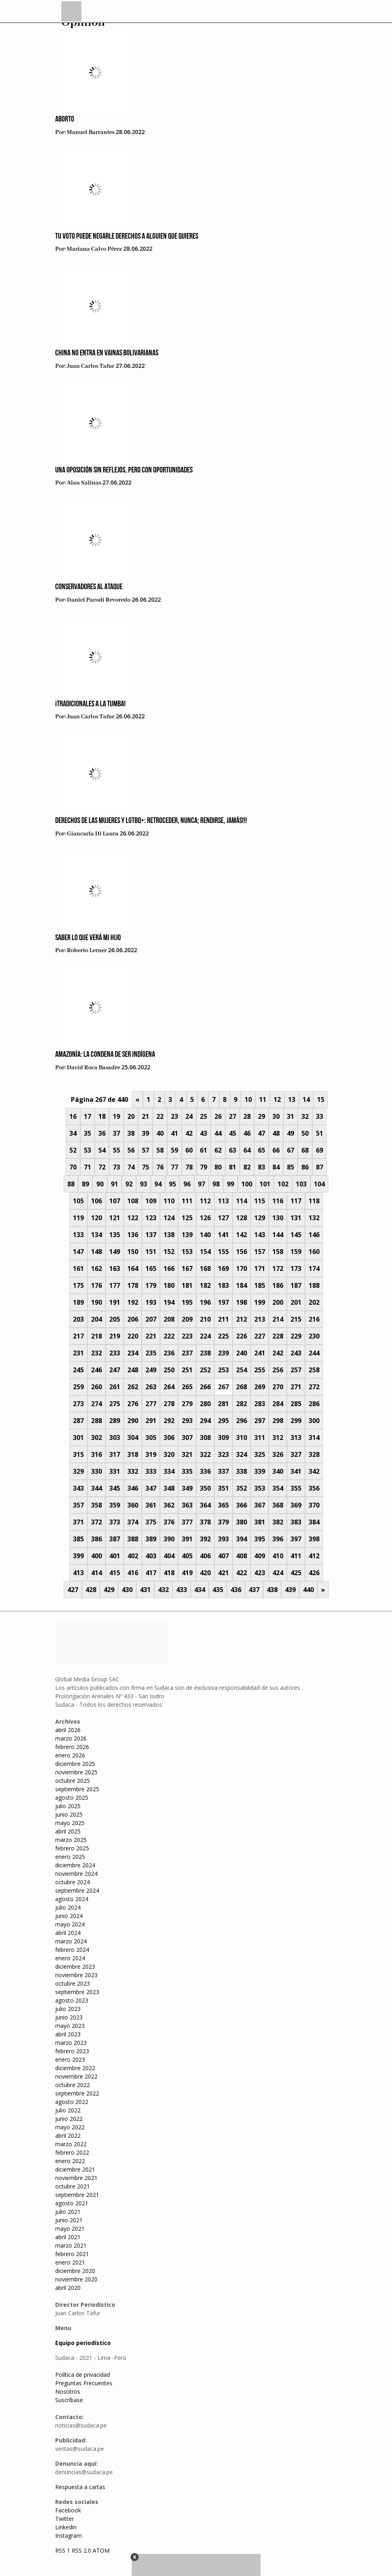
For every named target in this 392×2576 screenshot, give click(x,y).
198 (241, 1302)
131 (295, 1217)
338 (241, 1471)
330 (96, 1471)
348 (169, 1488)
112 (205, 1200)
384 (314, 1522)
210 (205, 1319)
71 (87, 1167)
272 (314, 1386)
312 (277, 1437)
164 (132, 1268)
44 (218, 1133)
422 (241, 1572)
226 (241, 1336)
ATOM (101, 2550)
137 (150, 1234)
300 (314, 1420)
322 (205, 1454)
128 (241, 1217)
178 (132, 1285)
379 (223, 1522)
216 (314, 1319)
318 (132, 1454)
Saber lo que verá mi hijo (88, 938)
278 (169, 1403)
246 (96, 1369)
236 (169, 1353)
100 (246, 1184)
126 (205, 1217)
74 (131, 1167)
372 (96, 1522)
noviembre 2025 (76, 1772)
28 (247, 1116)
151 (150, 1251)
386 (96, 1538)
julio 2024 (68, 1907)
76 (160, 1167)
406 (205, 1555)
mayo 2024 (70, 1924)
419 (187, 1572)
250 (169, 1369)
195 (187, 1302)
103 (301, 1184)
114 (241, 1200)
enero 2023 (70, 2059)
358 (96, 1505)
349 (187, 1488)
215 (295, 1319)
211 (223, 1319)
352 (241, 1488)
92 (129, 1184)
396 (277, 1538)
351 (223, 1488)
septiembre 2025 (77, 1789)
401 (114, 1555)
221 (150, 1336)
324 (241, 1454)
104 (319, 1184)
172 (277, 1268)
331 (114, 1471)
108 (132, 1200)
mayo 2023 (70, 2025)
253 (223, 1369)
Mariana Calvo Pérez (94, 249)
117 (295, 1200)
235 (150, 1353)
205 (114, 1319)
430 (127, 1589)
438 (272, 1589)
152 (169, 1251)
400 (96, 1555)
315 (78, 1454)
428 (90, 1589)
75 (145, 1167)
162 (96, 1268)
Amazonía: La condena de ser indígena (105, 1055)
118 (314, 1200)
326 (277, 1454)
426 (314, 1572)
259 (78, 1386)
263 (150, 1386)
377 (187, 1522)
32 (305, 1116)
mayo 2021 (70, 2228)
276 (132, 1403)
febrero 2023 (72, 2051)
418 (169, 1572)
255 (259, 1369)
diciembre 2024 (75, 1865)
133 (78, 1234)
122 (132, 1217)
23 (174, 1116)
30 (276, 1116)
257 (295, 1369)
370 (314, 1505)
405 (187, 1555)
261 (114, 1386)
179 (150, 1285)
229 (295, 1336)
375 (150, 1522)
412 (314, 1555)
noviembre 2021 (76, 2178)
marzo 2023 (71, 2042)
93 (143, 1184)
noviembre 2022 (76, 2076)
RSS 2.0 (81, 2550)
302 (96, 1437)
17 (87, 1116)
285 (295, 1403)
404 (169, 1555)
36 (102, 1133)
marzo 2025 (71, 1840)
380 (241, 1522)
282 (241, 1403)
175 (78, 1285)
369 (295, 1505)
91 (114, 1184)
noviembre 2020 (76, 2279)
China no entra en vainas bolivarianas (106, 353)
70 (73, 1167)
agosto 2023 (71, 2000)
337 (223, 1471)
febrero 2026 (72, 1747)
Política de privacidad (82, 2374)
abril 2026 (68, 1730)
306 (169, 1437)
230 (314, 1336)
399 (78, 1555)
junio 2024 (69, 1916)
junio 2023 (69, 2017)
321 (187, 1454)
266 (205, 1386)
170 (241, 1268)
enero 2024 (70, 1958)
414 (96, 1572)
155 (223, 1251)
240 (241, 1353)
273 (78, 1403)
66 (276, 1150)
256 (277, 1369)
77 (174, 1167)
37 (116, 1133)
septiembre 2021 (77, 2195)
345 (114, 1488)
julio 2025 (68, 1806)
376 (169, 1522)
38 (131, 1133)
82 (247, 1167)
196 (205, 1302)
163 (114, 1268)
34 (73, 1133)
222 (169, 1336)
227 (259, 1336)
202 (314, 1302)
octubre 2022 (72, 2085)
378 (205, 1522)
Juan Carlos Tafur (90, 366)
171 (259, 1268)
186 (277, 1285)
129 (259, 1217)
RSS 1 (63, 2550)
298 (277, 1420)
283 (259, 1403)
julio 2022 (68, 2110)
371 (78, 1522)
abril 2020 (68, 2287)
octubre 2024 (72, 1882)
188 (314, 1285)
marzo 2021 (71, 2245)
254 (241, 1369)
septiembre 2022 (77, 2093)
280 (205, 1403)
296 (241, 1420)
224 (205, 1336)
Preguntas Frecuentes (83, 2383)
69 (319, 1150)
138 (169, 1234)
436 (235, 1589)
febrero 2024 (72, 1949)
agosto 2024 (71, 1899)
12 (277, 1099)
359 (114, 1505)
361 (150, 1505)
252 (205, 1369)
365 (223, 1505)
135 (114, 1234)
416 (132, 1572)
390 (169, 1538)
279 (187, 1403)
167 (187, 1268)
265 (187, 1386)
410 (277, 1555)
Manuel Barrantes (90, 132)
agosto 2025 (71, 1797)
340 (277, 1471)
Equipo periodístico (83, 2343)
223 (187, 1336)
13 (291, 1099)
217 (78, 1336)
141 (223, 1234)
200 (277, 1302)
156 (241, 1251)
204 (96, 1319)
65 (261, 1150)
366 (241, 1505)
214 (277, 1319)
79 (203, 1167)
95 (172, 1184)
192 (132, 1302)
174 (314, 1268)
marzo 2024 (71, 1941)
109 (150, 1200)
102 (283, 1184)
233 (114, 1353)
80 (218, 1167)
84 (276, 1167)
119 (78, 1217)
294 (205, 1420)
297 (259, 1420)
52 (73, 1150)
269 (259, 1386)
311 (259, 1437)
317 (114, 1454)
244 (314, 1353)
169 (223, 1268)
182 (205, 1285)
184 (241, 1285)
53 (87, 1150)
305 (150, 1437)
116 (277, 1200)
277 (150, 1403)
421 (223, 1572)
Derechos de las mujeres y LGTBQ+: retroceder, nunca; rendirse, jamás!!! (151, 821)
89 (85, 1184)
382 (277, 1522)
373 (114, 1522)
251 (187, 1369)
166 (169, 1268)
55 (116, 1150)
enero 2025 (70, 1856)
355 (295, 1488)
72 (102, 1167)
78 (189, 1167)
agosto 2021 (71, 2203)
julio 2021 (68, 2211)
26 (218, 1116)
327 (295, 1454)
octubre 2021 (72, 2186)
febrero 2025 (72, 1848)
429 (109, 1589)
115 (259, 1200)
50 (305, 1133)
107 (114, 1200)
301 (78, 1437)
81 (232, 1167)
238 (205, 1353)
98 (216, 1184)
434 (199, 1589)
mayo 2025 (70, 1823)
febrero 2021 (72, 2254)
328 (314, 1454)
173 (295, 1268)
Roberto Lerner (87, 950)
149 (114, 1251)
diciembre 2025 (75, 1764)
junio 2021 (69, 2220)
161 (78, 1268)
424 (277, 1572)
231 (78, 1353)
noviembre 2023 (76, 1975)
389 (150, 1538)
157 (259, 1251)
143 (259, 1234)
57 (145, 1150)
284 (277, 1403)
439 (290, 1589)
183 (223, 1285)
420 (205, 1572)
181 (187, 1285)
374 (132, 1522)
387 (114, 1538)
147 (78, 1251)
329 (78, 1471)
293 (187, 1420)
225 (223, 1336)
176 (96, 1285)
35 (87, 1133)
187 (295, 1285)
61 (203, 1150)
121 (114, 1217)
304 (132, 1437)
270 (277, 1386)
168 (205, 1268)
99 (230, 1184)
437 (254, 1589)
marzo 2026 (71, 1738)
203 (78, 1319)
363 (187, 1505)
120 (96, 1217)
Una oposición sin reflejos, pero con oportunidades (124, 470)
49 (290, 1133)
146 (314, 1234)
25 (203, 1116)
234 (132, 1353)
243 (295, 1353)
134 (96, 1234)
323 (223, 1454)
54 (102, 1150)
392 (205, 1538)
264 (169, 1386)
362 (169, 1505)
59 (174, 1150)
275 (114, 1403)
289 (114, 1420)
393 (223, 1538)
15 (320, 1099)
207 (150, 1319)
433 (181, 1589)
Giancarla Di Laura (92, 833)
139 (187, 1234)
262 (132, 1386)
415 (114, 1572)
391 (187, 1538)
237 (187, 1353)
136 (132, 1234)
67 (290, 1150)
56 (131, 1150)
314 (314, 1437)
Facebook (68, 2510)
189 (78, 1302)
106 (96, 1200)
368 (277, 1505)
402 (132, 1555)
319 (150, 1454)
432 (163, 1589)
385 (78, 1538)
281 (223, 1403)
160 (314, 1251)
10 (248, 1099)
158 (277, 1251)
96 (187, 1184)
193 (150, 1302)
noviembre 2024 (76, 1873)
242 (277, 1353)
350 (205, 1488)
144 (277, 1234)
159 (295, 1251)
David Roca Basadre (93, 1067)
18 (102, 1116)
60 (189, 1150)
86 (305, 1167)
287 (78, 1420)
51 (319, 1133)
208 (169, 1319)
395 (259, 1538)
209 (187, 1319)
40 (160, 1133)
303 (114, 1437)
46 (247, 1133)
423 (259, 1572)
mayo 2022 (70, 2127)
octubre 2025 (72, 1780)
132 (314, 1217)
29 (261, 1116)
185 (259, 1285)
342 (314, 1471)
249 (150, 1369)
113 (223, 1200)
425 (295, 1572)
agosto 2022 (71, 2102)
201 (295, 1302)
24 (189, 1116)
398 (314, 1538)
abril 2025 (68, 1831)
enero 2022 (70, 2161)
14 (306, 1099)
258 (314, 1369)
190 (96, 1302)
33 (319, 1116)
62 (218, 1150)
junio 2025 (69, 1814)
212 (241, 1319)
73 (116, 1167)
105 (78, 1200)
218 (96, 1336)
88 (71, 1184)
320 (169, 1454)
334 (169, 1471)
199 (259, 1302)
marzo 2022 (71, 2144)
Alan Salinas (84, 483)
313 (295, 1437)
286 (314, 1403)
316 (96, 1454)
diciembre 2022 (75, 2068)
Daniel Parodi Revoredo (99, 600)
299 (295, 1420)
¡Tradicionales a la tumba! (90, 704)
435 (217, 1589)
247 (114, 1369)
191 (114, 1302)
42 (189, 1133)
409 (259, 1555)
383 (295, 1522)
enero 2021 (70, 2262)
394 (241, 1538)
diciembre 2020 (75, 2271)
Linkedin (66, 2527)
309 (223, 1437)
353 (259, 1488)
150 (132, 1251)
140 (205, 1234)
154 (205, 1251)
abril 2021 (68, 2237)
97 (201, 1184)
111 (187, 1200)
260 (96, 1386)
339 (259, 1471)
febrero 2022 (72, 2152)
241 (259, 1353)
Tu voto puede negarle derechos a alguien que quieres (126, 237)
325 (259, 1454)
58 (160, 1150)
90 (100, 1184)
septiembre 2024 (77, 1890)
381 (259, 1522)
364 (205, 1505)
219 (114, 1336)
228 (277, 1336)
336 (205, 1471)
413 (78, 1572)
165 (150, 1268)
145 (295, 1234)
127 (223, 1217)
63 (232, 1150)
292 (169, 1420)
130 (277, 1217)
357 (78, 1505)
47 (261, 1133)
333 (150, 1471)
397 (295, 1538)
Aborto (64, 119)
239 (223, 1353)
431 (145, 1589)
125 (187, 1217)
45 (232, 1133)
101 (264, 1184)
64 (247, 1150)
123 (150, 1217)
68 (305, 1150)
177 (114, 1285)
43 (203, 1133)
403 (150, 1555)
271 (295, 1386)
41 (174, 1133)
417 (150, 1572)
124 (169, 1217)
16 (73, 1116)
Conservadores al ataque (88, 587)
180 (169, 1285)
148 (96, 1251)
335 (187, 1471)
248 (132, 1369)
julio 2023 (68, 2009)
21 (145, 1116)
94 (158, 1184)
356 (314, 1488)
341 (295, 1471)
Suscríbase (69, 2400)
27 (232, 1116)
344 (96, 1488)
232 (96, 1353)
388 (132, 1538)
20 (131, 1116)
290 (132, 1420)
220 (132, 1336)
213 (259, 1319)
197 (223, 1302)
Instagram (68, 2535)
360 (132, 1505)
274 (96, 1403)
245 (78, 1369)
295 (223, 1420)
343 (78, 1488)
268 (241, 1386)
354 (277, 1488)
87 (319, 1167)
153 (187, 1251)
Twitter (64, 2518)
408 (241, 1555)
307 (187, 1437)
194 (169, 1302)
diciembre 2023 (75, 1966)
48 (276, 1133)
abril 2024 (68, 1933)
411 (295, 1555)
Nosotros (67, 2391)
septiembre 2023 (77, 1992)
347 (150, 1488)
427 (72, 1589)
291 (150, 1420)
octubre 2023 (72, 1983)
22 (160, 1116)
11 (262, 1099)
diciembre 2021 (75, 2169)
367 (259, 1505)
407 (223, 1555)
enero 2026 (70, 1755)
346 (132, 1488)
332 (132, 1471)
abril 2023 (68, 2034)
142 (241, 1234)
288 (96, 1420)
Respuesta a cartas (80, 2487)
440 (308, 1589)
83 (261, 1167)
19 (116, 1116)
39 (145, 1133)
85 (290, 1167)
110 (169, 1200)
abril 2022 (68, 2135)
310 (241, 1437)
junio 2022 (69, 2118)
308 (205, 1437)
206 (132, 1319)
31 (290, 1116)
